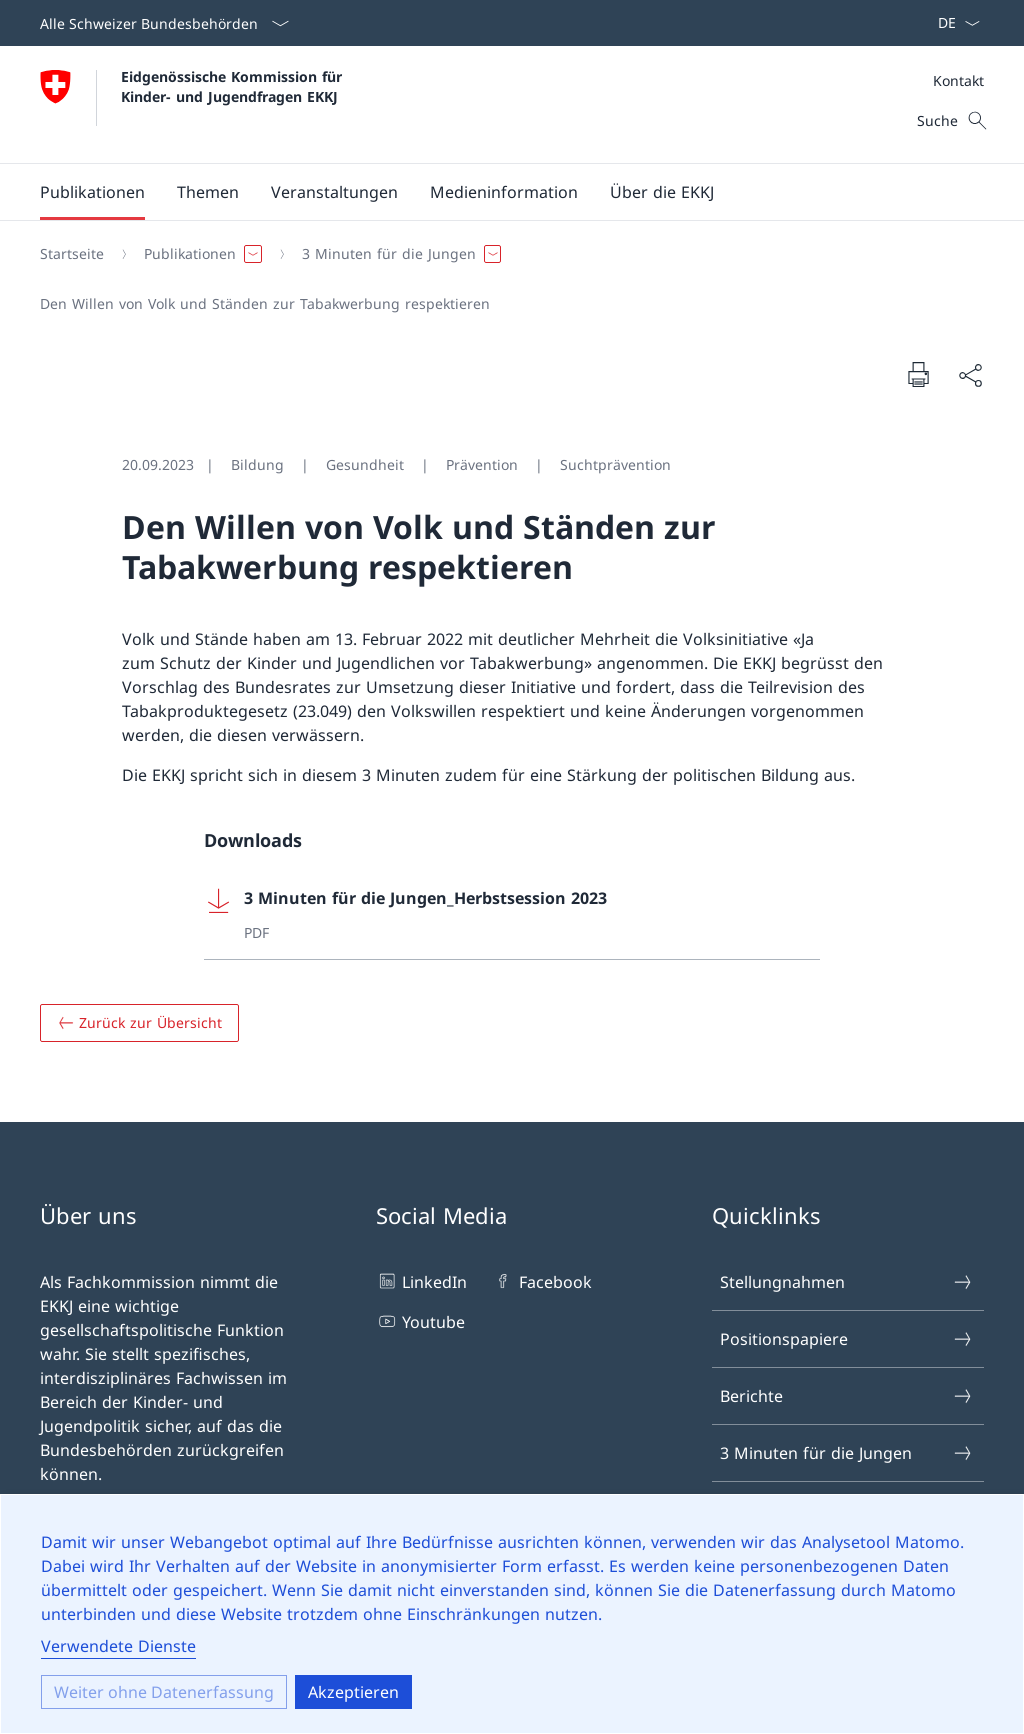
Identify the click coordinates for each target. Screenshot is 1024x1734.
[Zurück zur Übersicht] (139, 1023)
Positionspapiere (847, 1339)
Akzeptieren (353, 1692)
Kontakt (958, 80)
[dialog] (512, 1614)
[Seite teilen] (970, 375)
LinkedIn (421, 1281)
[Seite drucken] (918, 374)
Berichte (847, 1396)
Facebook (541, 1281)
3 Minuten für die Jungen (847, 1453)
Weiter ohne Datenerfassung (164, 1692)
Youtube (420, 1321)
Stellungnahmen (847, 1282)
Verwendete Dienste (118, 1646)
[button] (92, 192)
